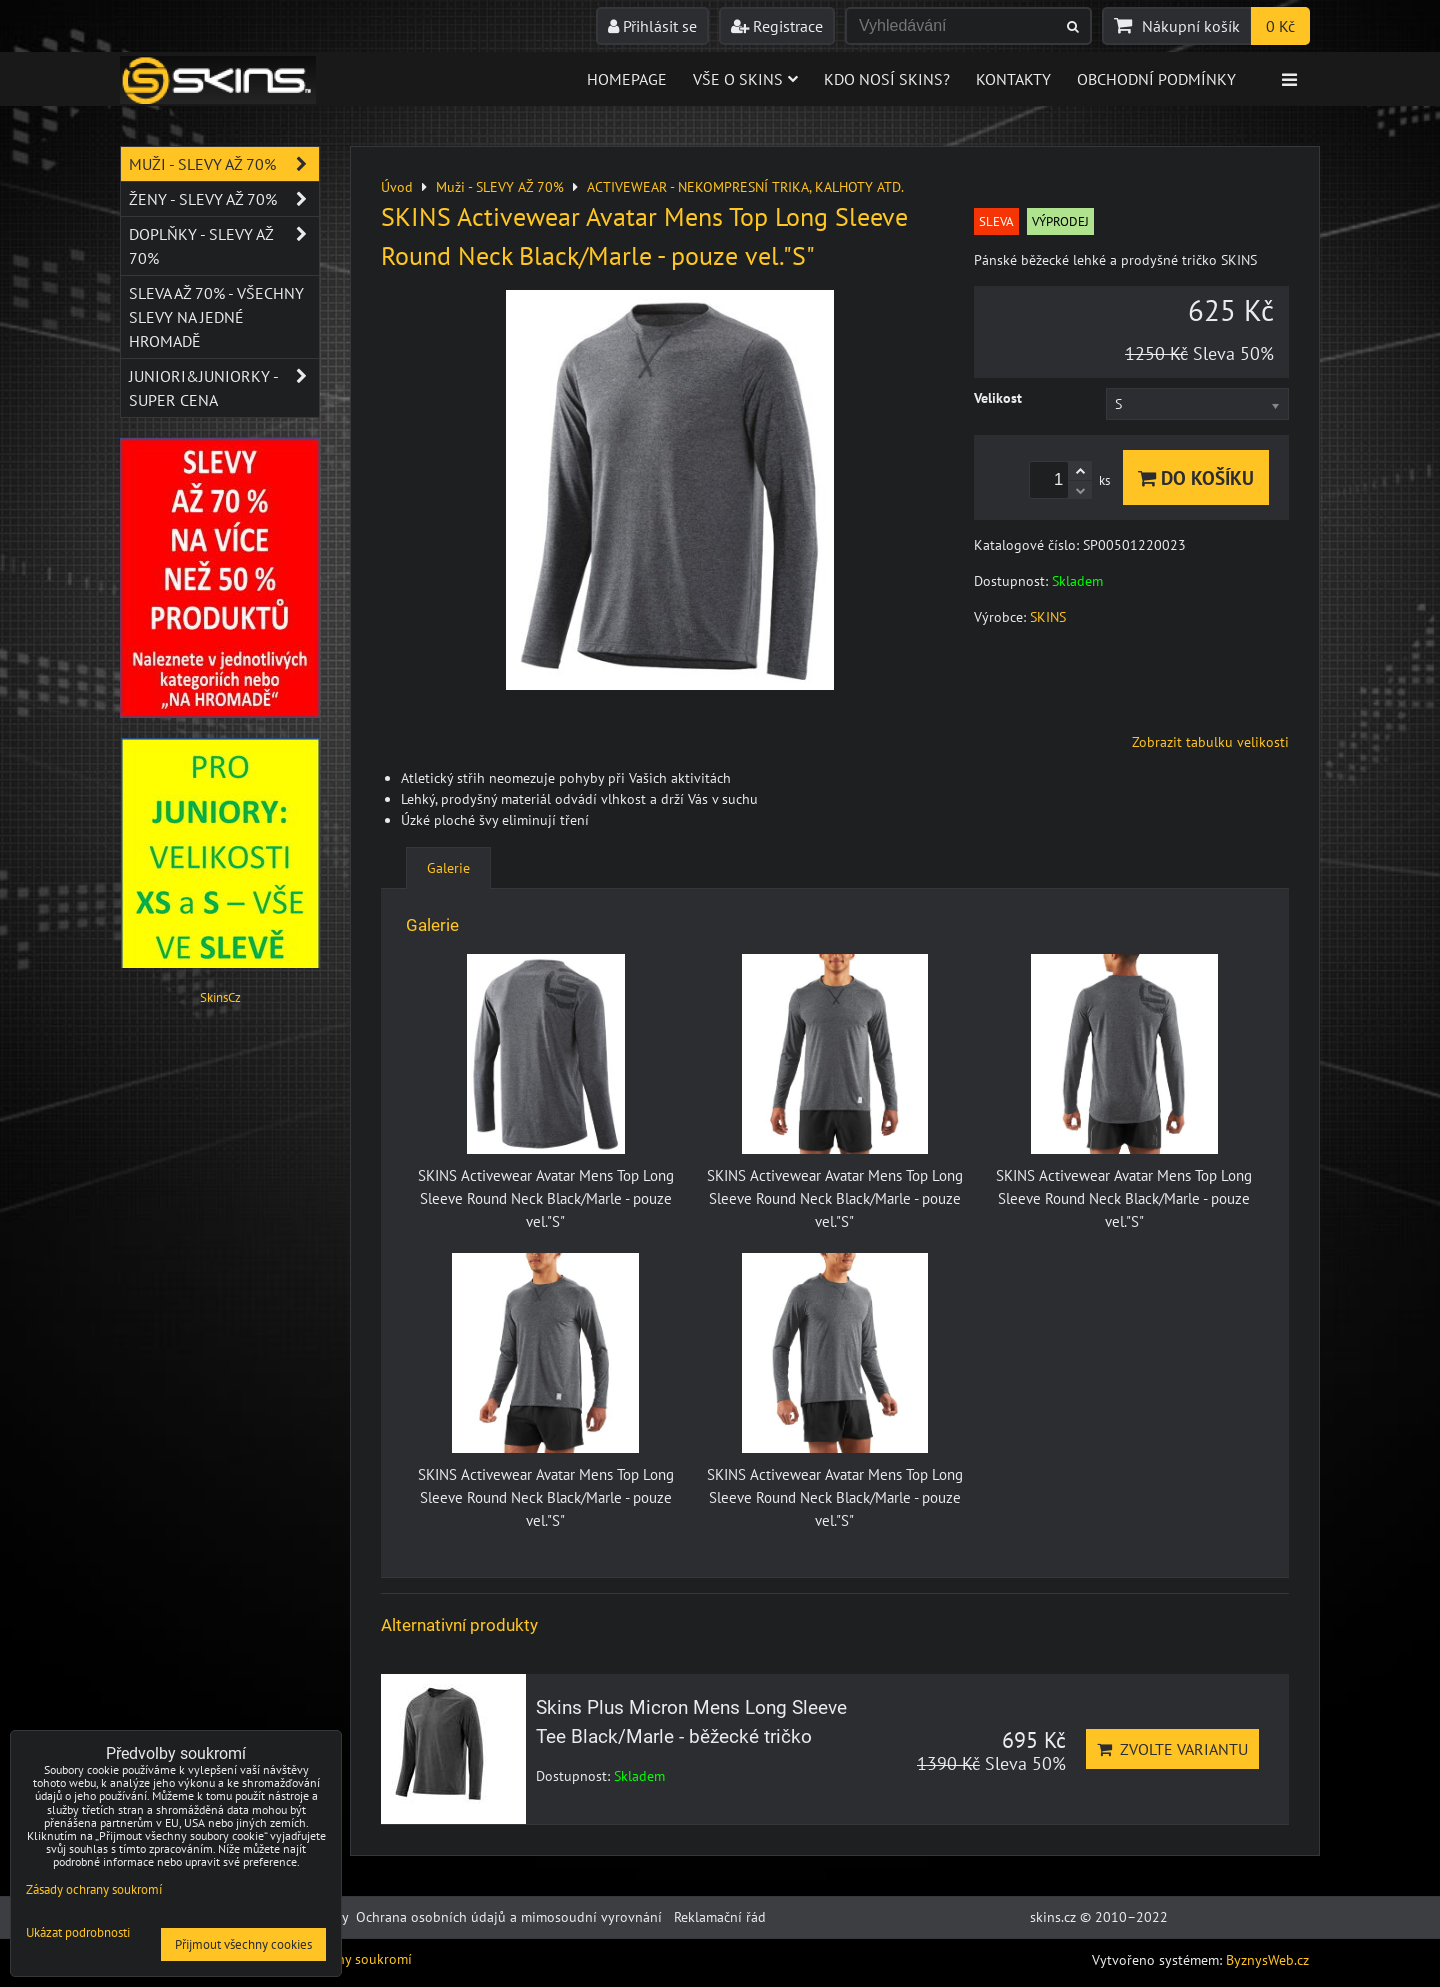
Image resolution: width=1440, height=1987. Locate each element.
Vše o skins (745, 79)
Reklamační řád (720, 1917)
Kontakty (1013, 79)
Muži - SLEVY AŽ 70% (224, 164)
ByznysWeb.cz (1267, 1960)
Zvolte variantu (1172, 1749)
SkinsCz (220, 997)
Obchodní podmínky (1156, 79)
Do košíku (1196, 477)
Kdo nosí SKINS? (887, 79)
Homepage (627, 79)
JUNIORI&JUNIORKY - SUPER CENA (224, 388)
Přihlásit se (652, 26)
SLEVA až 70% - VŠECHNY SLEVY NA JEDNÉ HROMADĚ (216, 317)
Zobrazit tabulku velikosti (1210, 742)
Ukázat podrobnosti (78, 1933)
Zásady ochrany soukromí (94, 1889)
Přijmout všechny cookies (243, 1944)
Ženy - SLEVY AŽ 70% (224, 199)
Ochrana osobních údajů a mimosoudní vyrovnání (509, 1917)
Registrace (777, 26)
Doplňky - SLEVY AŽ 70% (224, 246)
